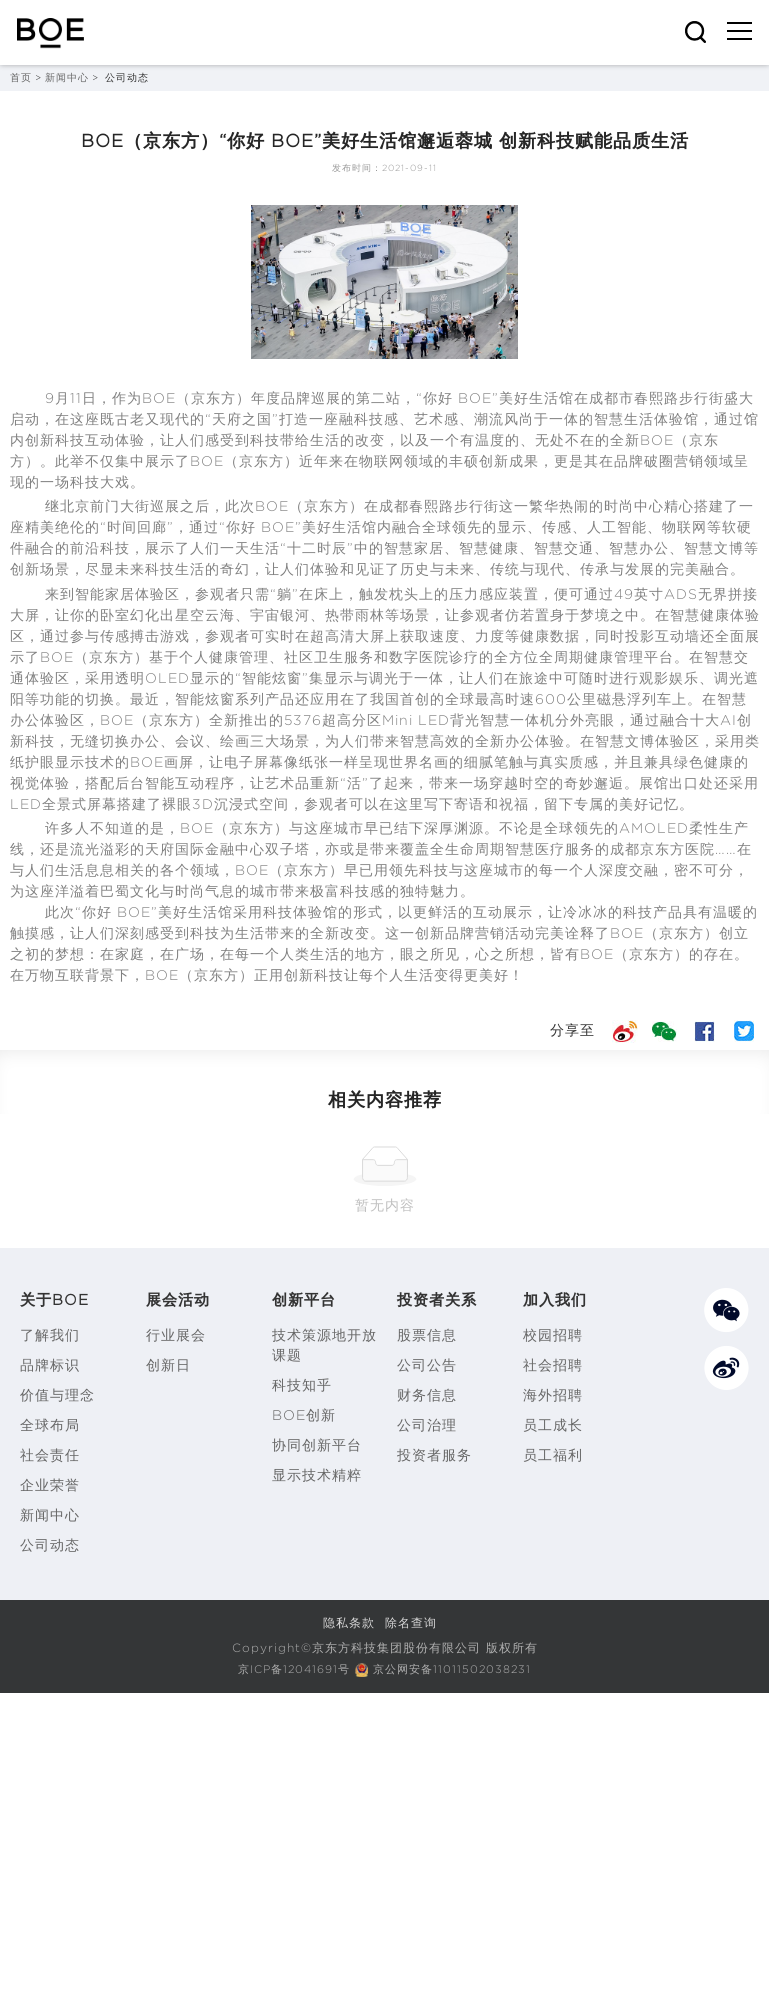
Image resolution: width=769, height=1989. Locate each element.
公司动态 (50, 1545)
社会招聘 (553, 1365)
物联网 (381, 461)
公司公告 (427, 1365)
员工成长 (553, 1425)
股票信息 (427, 1335)
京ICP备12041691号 (289, 1668)
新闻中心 (67, 77)
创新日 (168, 1365)
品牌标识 (50, 1365)
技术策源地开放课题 (324, 1345)
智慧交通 (564, 548)
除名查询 (411, 1622)
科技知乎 (302, 1385)
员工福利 (553, 1455)
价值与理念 (57, 1395)
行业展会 (176, 1335)
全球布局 (50, 1425)
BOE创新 (304, 1415)
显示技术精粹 (317, 1475)
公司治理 (427, 1425)
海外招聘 (553, 1395)
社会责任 (50, 1455)
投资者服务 (434, 1455)
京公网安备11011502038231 (457, 1668)
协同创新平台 (317, 1445)
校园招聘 (553, 1335)
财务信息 (427, 1395)
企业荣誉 (50, 1485)
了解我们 (50, 1335)
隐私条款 (349, 1622)
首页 (21, 77)
